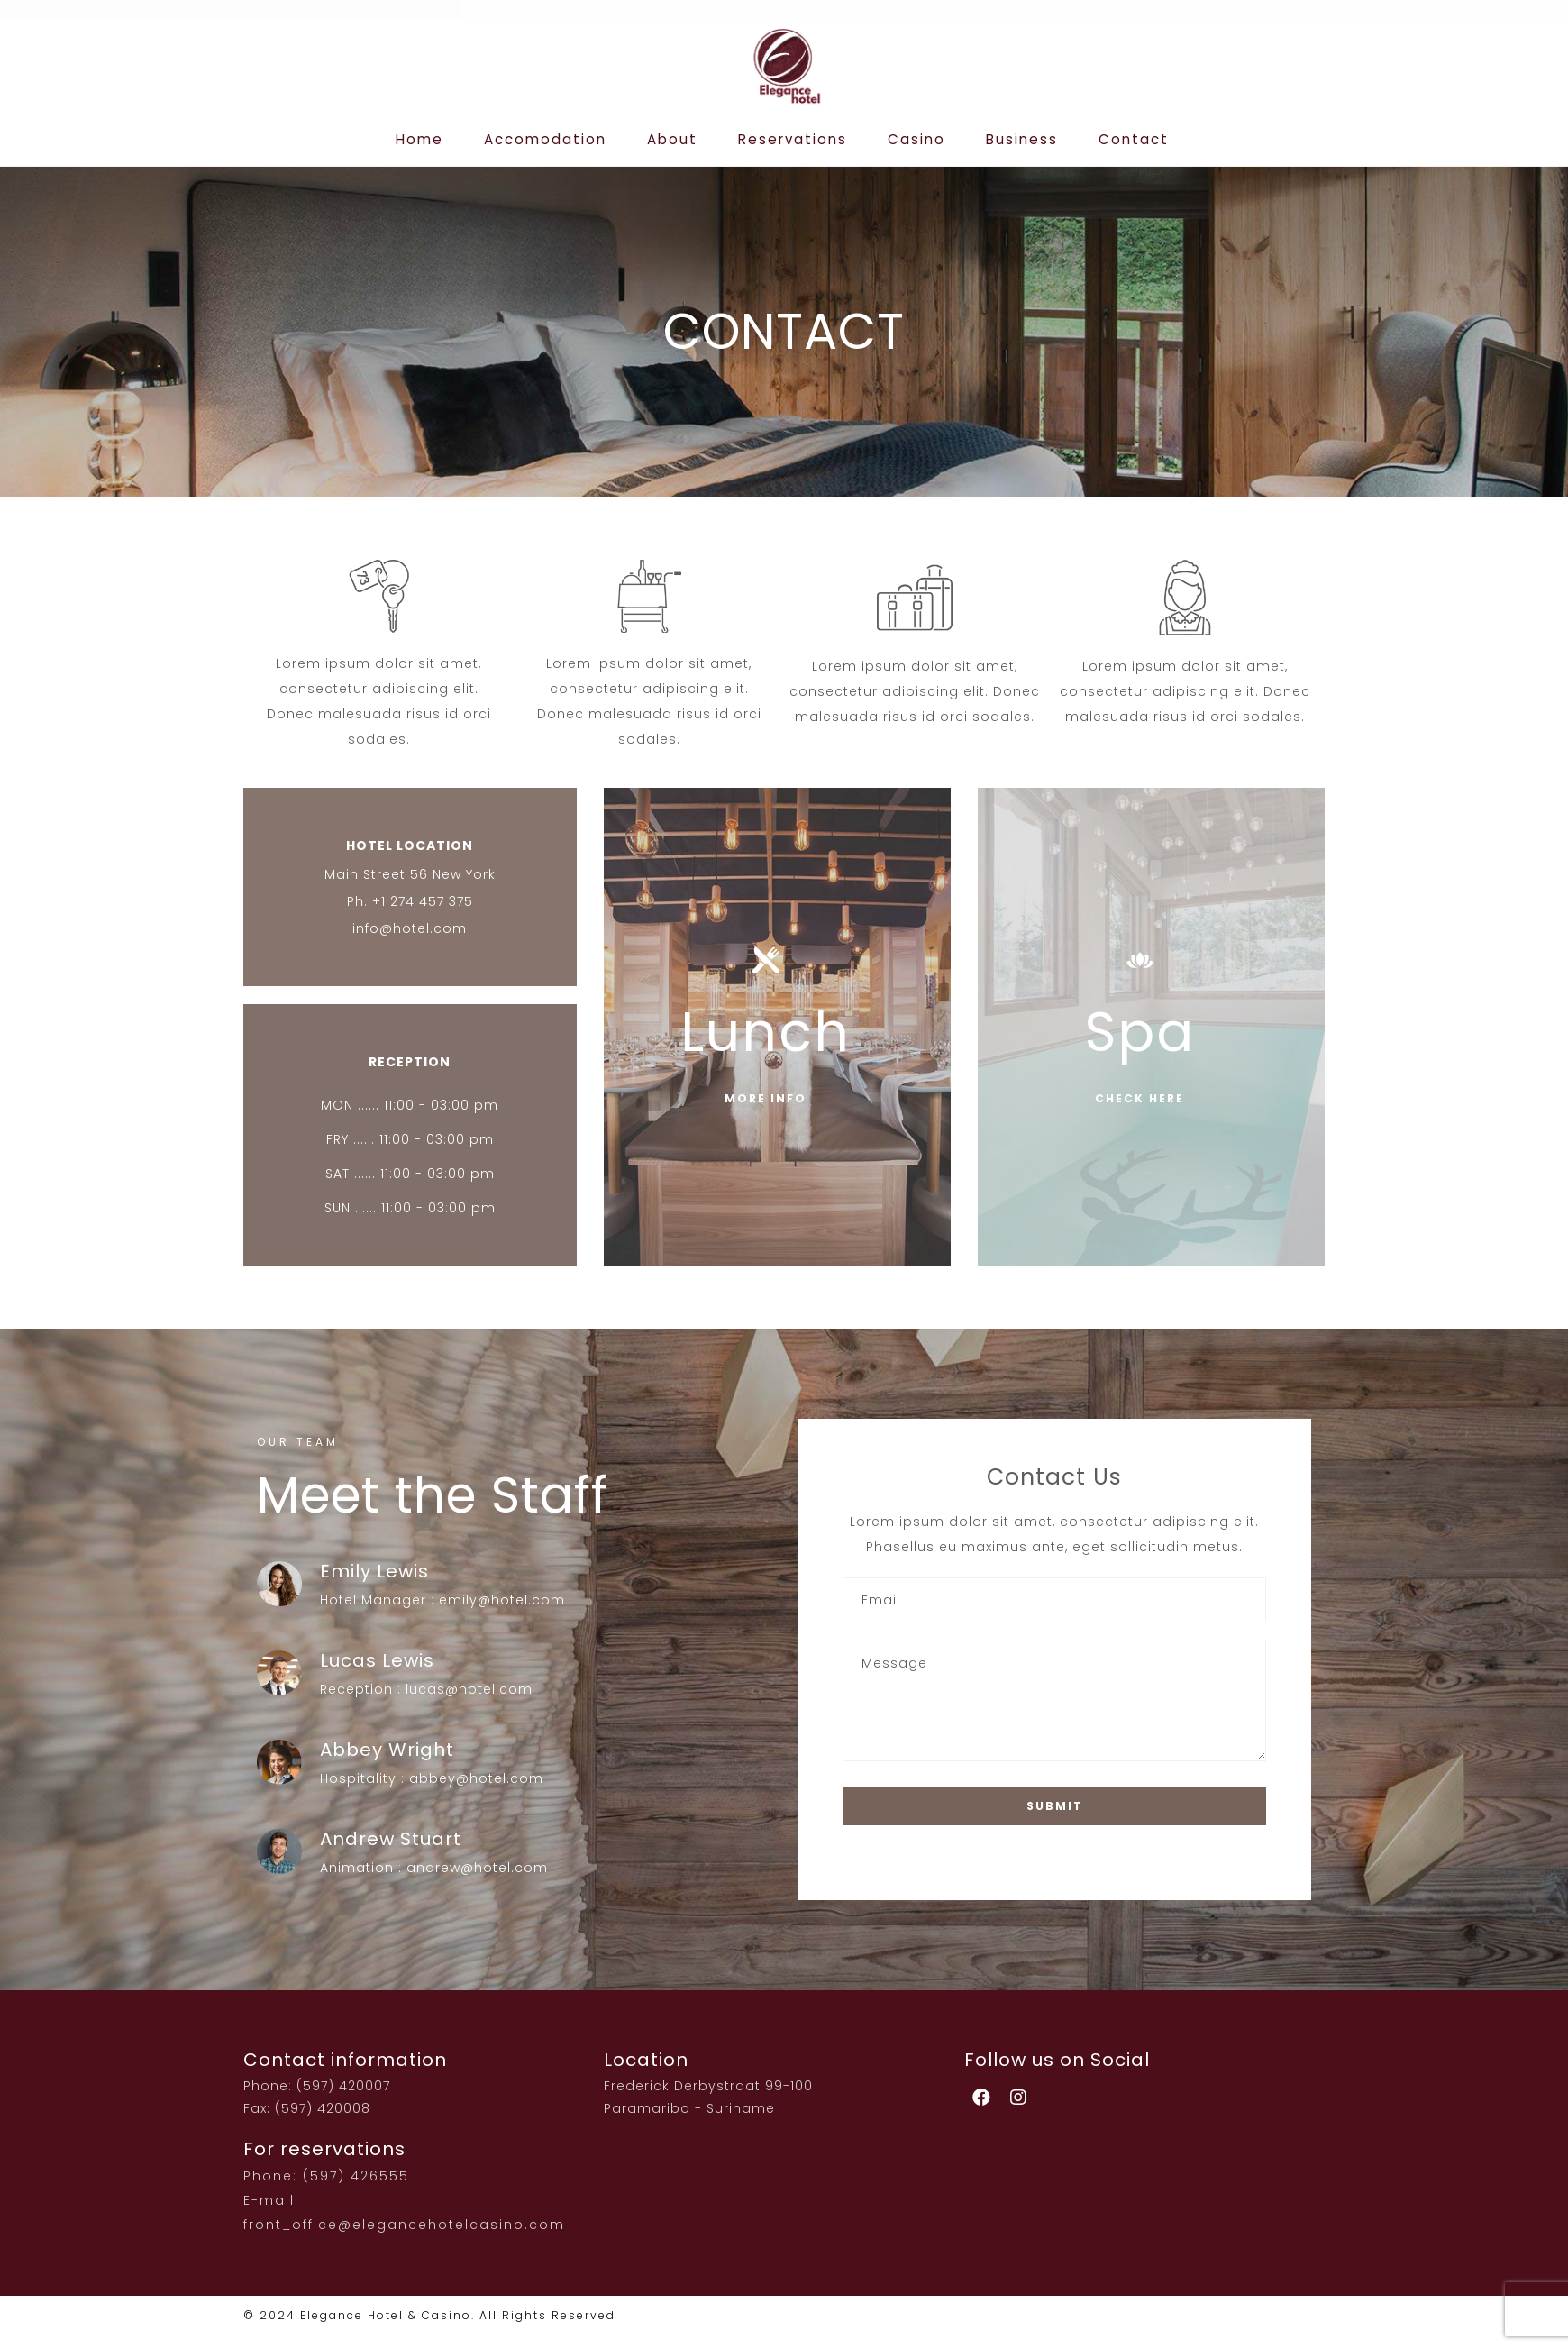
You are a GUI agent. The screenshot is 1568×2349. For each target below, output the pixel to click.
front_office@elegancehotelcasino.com (404, 2225)
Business (1012, 139)
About (677, 139)
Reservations (792, 139)
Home (434, 139)
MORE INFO (766, 1098)
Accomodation (555, 139)
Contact (1120, 139)
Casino (911, 139)
